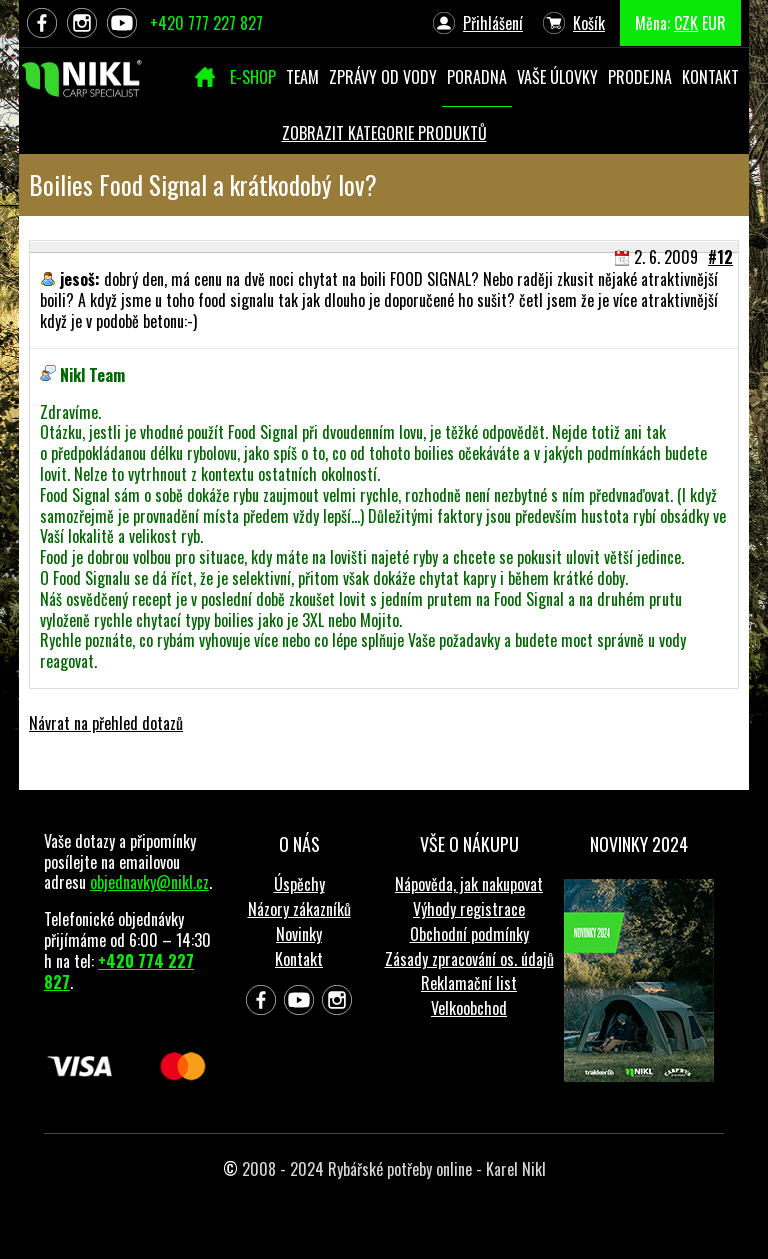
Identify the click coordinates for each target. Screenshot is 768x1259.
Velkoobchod (469, 1008)
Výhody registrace (469, 909)
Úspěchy (299, 884)
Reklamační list (469, 983)
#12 (720, 257)
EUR (714, 23)
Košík (589, 23)
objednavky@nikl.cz (149, 882)
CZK (686, 23)
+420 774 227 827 (119, 971)
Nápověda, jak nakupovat (469, 884)
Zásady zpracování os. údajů (469, 959)
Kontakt (299, 959)
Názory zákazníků (299, 909)
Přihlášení (493, 23)
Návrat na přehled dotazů (106, 723)
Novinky (299, 934)
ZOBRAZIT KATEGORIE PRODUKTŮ (384, 133)
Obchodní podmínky (469, 934)
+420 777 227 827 (206, 23)
